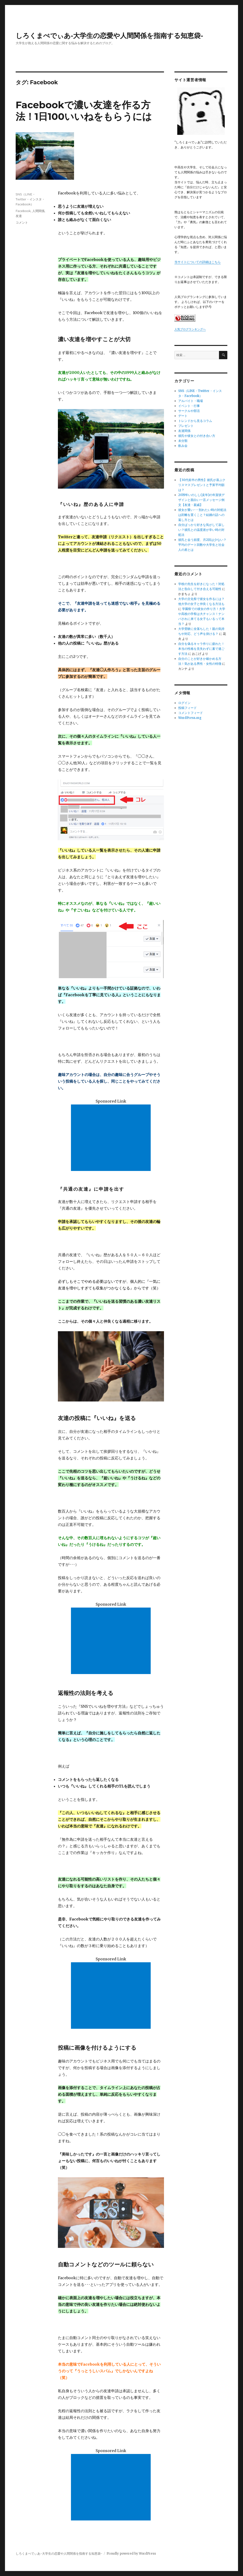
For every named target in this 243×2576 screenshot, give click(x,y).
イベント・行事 (189, 406)
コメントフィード (190, 713)
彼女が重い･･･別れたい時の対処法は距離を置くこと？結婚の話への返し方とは (202, 515)
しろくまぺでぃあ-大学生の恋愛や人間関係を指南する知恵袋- (109, 36)
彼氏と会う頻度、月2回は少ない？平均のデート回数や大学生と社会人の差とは (202, 545)
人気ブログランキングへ (190, 329)
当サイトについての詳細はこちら (197, 262)
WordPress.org (189, 718)
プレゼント (186, 426)
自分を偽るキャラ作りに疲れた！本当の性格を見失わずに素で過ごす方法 (201, 649)
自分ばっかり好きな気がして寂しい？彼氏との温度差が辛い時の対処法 (201, 530)
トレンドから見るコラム (195, 421)
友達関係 (184, 431)
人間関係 (38, 211)
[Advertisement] (112, 1138)
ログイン (184, 703)
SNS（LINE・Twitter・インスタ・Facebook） (30, 199)
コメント (22, 222)
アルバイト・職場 (190, 401)
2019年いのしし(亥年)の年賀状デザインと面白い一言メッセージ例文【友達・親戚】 (201, 500)
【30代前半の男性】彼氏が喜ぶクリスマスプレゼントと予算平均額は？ (201, 485)
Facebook (23, 211)
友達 (19, 216)
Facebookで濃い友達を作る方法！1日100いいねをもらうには (84, 110)
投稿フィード (187, 708)
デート (182, 416)
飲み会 (182, 446)
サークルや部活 (189, 411)
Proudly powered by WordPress (131, 2554)
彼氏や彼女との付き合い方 (196, 436)
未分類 (182, 441)
